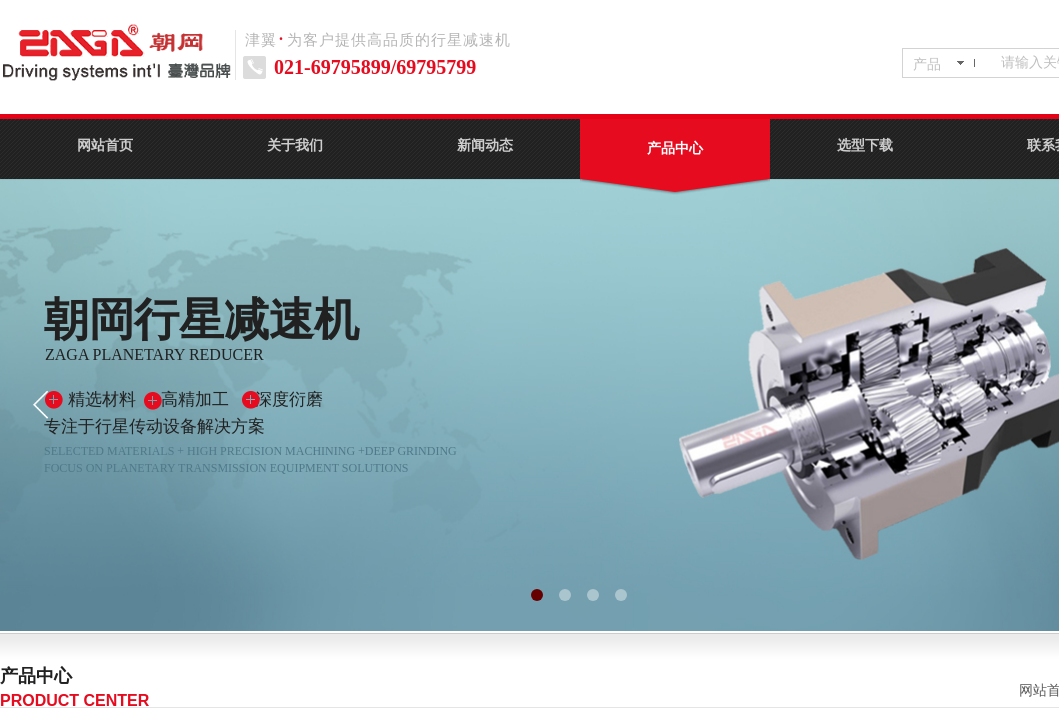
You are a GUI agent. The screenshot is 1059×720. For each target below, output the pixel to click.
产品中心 (675, 148)
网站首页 (105, 145)
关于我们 (295, 145)
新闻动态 (485, 145)
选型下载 (865, 145)
